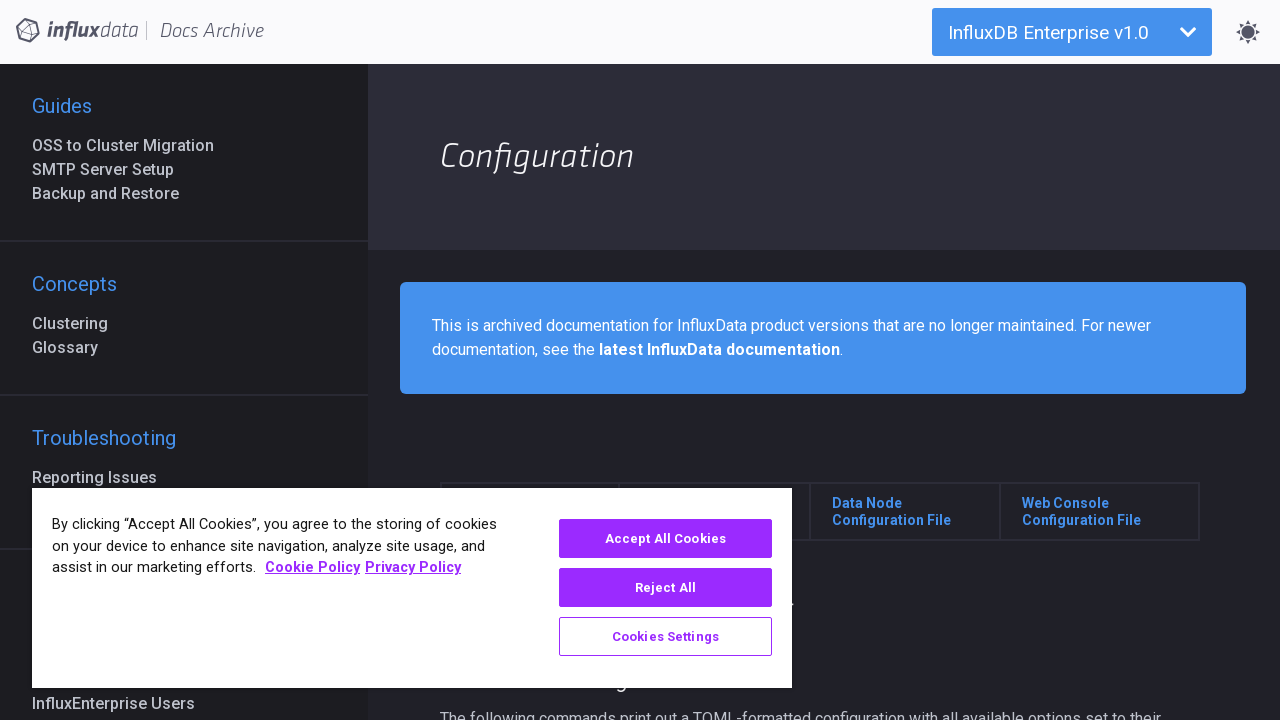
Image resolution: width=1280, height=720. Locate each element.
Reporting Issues (102, 477)
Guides (62, 106)
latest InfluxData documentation (719, 349)
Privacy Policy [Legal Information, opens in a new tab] (413, 567)
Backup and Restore (113, 193)
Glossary (73, 347)
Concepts (74, 284)
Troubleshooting (104, 438)
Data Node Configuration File (891, 511)
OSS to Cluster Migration (131, 145)
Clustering (78, 323)
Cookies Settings (650, 636)
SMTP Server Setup (111, 169)
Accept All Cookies (650, 538)
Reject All (650, 587)
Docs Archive (212, 31)
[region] (403, 588)
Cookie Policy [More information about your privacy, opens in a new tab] (312, 567)
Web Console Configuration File (1081, 511)
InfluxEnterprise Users (121, 703)
